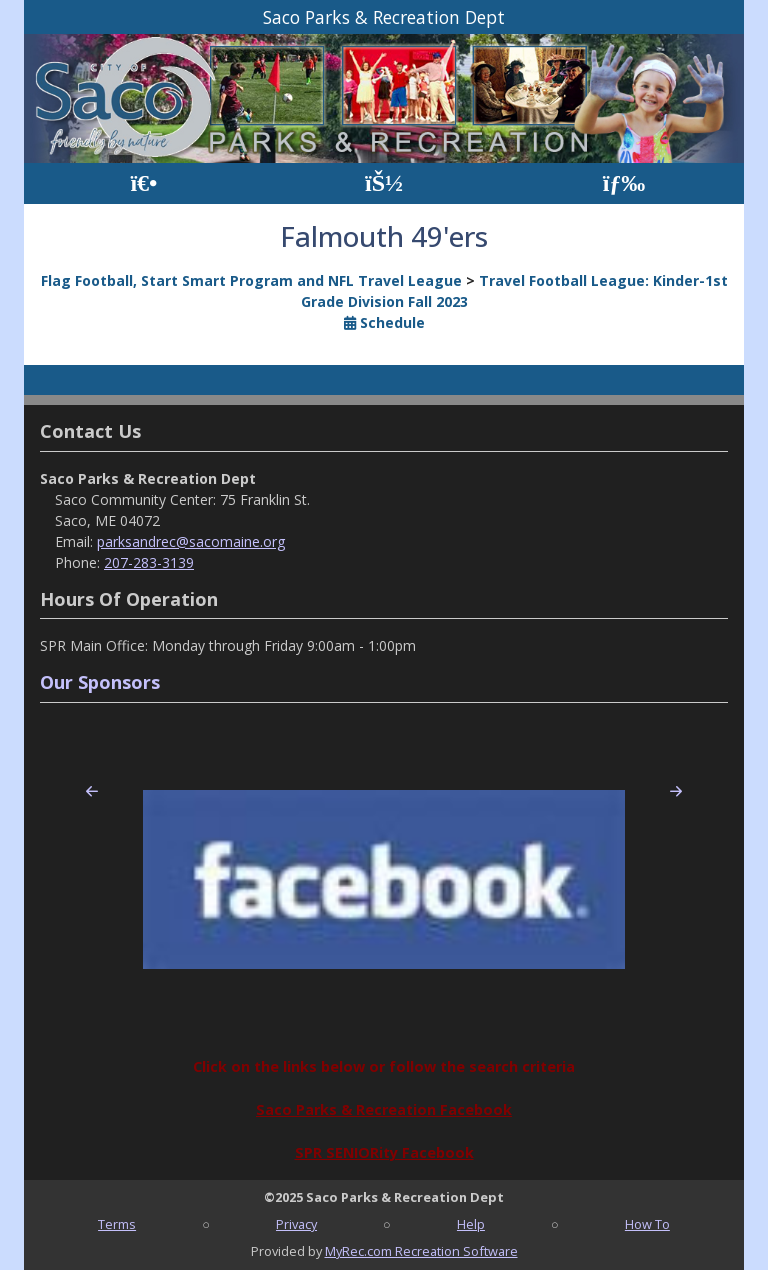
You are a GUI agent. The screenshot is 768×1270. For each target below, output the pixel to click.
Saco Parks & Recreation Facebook (384, 1109)
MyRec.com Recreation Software (421, 1251)
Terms (117, 1224)
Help (471, 1224)
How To (647, 1224)
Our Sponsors (100, 682)
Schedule (384, 322)
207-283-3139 (149, 562)
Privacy (296, 1224)
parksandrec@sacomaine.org (191, 541)
